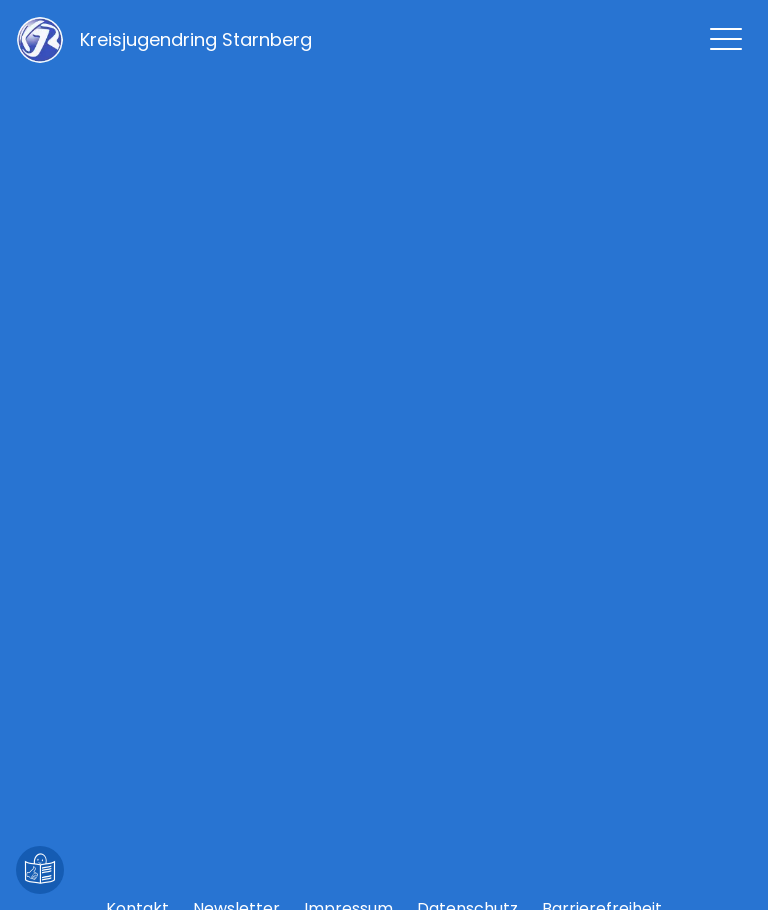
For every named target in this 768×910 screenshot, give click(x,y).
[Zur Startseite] (196, 40)
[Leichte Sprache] (40, 870)
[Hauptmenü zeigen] (726, 39)
